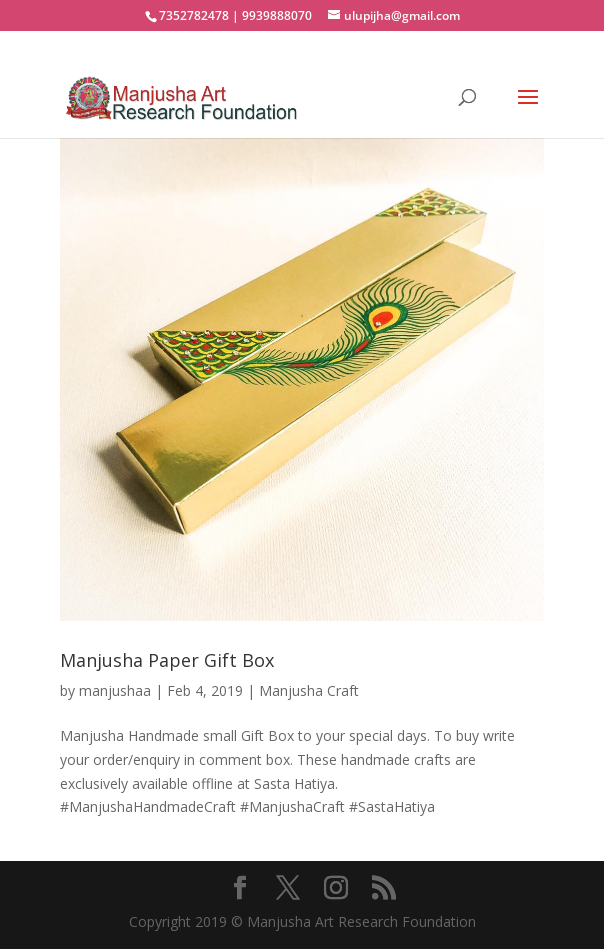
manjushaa (115, 690)
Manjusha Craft (309, 690)
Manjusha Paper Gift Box (167, 660)
